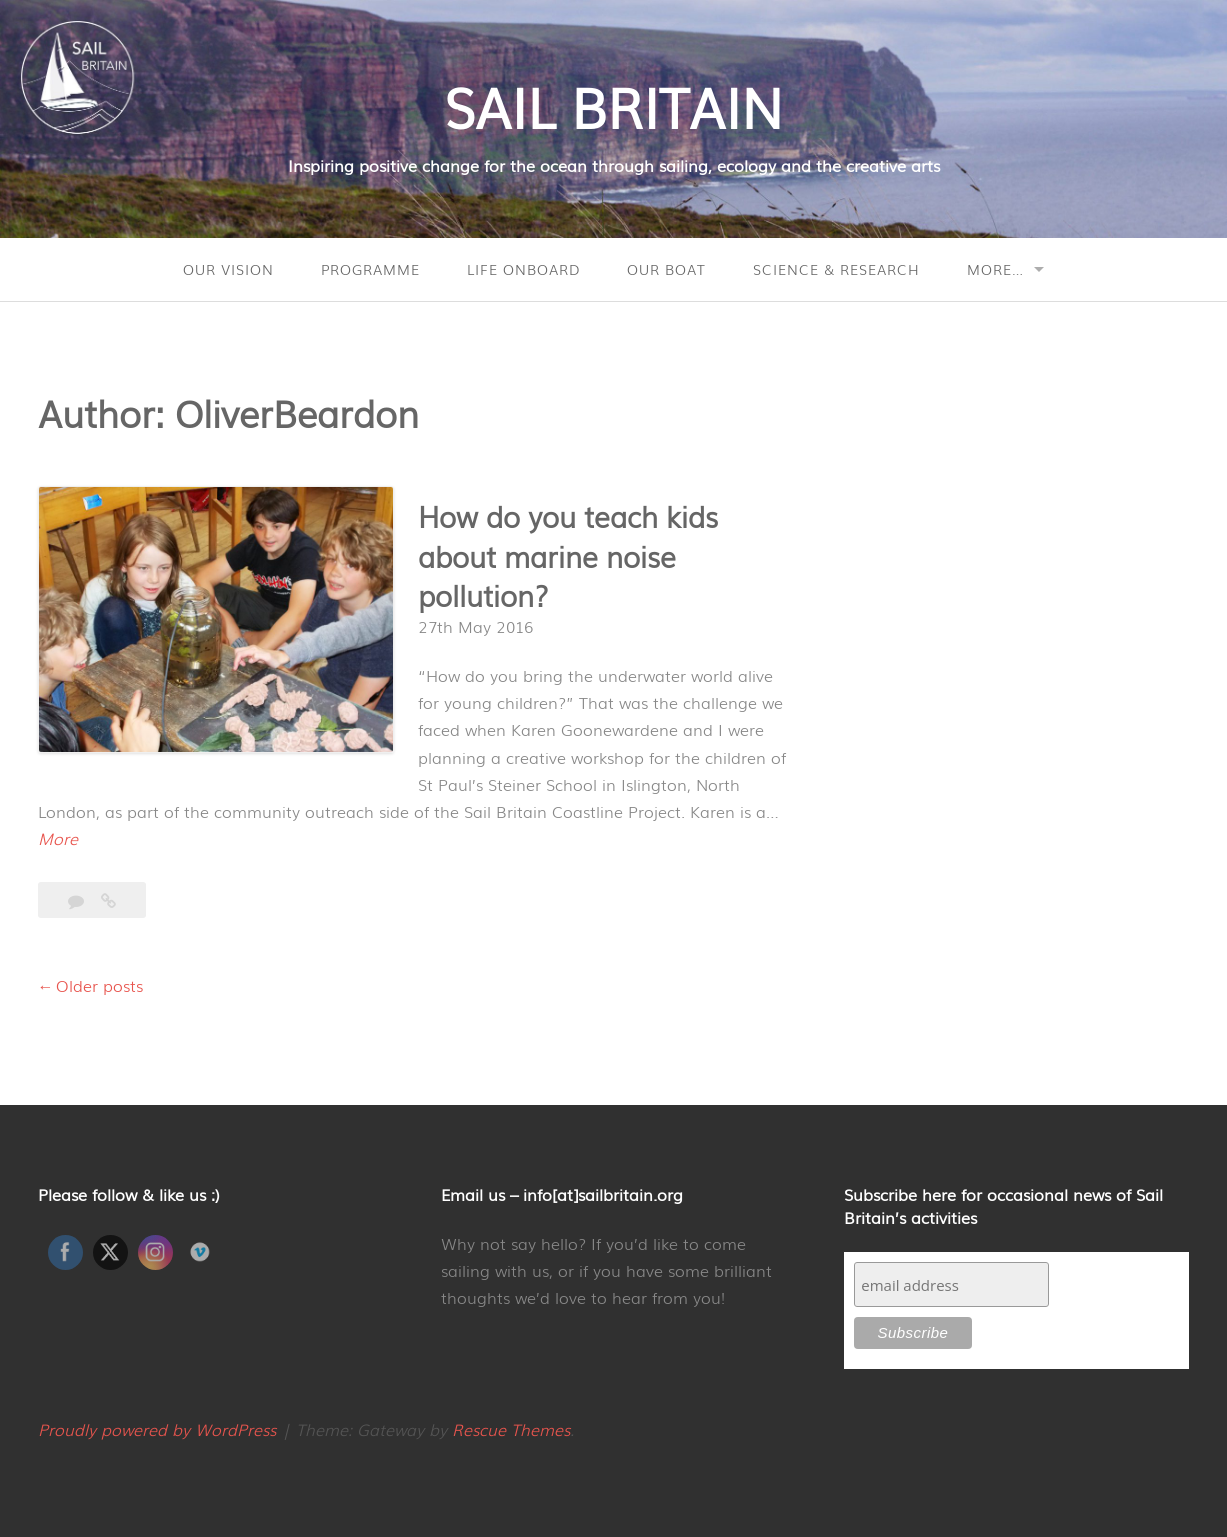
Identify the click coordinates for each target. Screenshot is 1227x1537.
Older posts (99, 985)
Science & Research (836, 269)
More (58, 838)
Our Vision (228, 269)
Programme (370, 269)
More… (995, 269)
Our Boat (666, 269)
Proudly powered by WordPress (157, 1429)
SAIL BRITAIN (613, 105)
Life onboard (523, 269)
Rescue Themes (511, 1429)
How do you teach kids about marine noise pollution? (568, 554)
